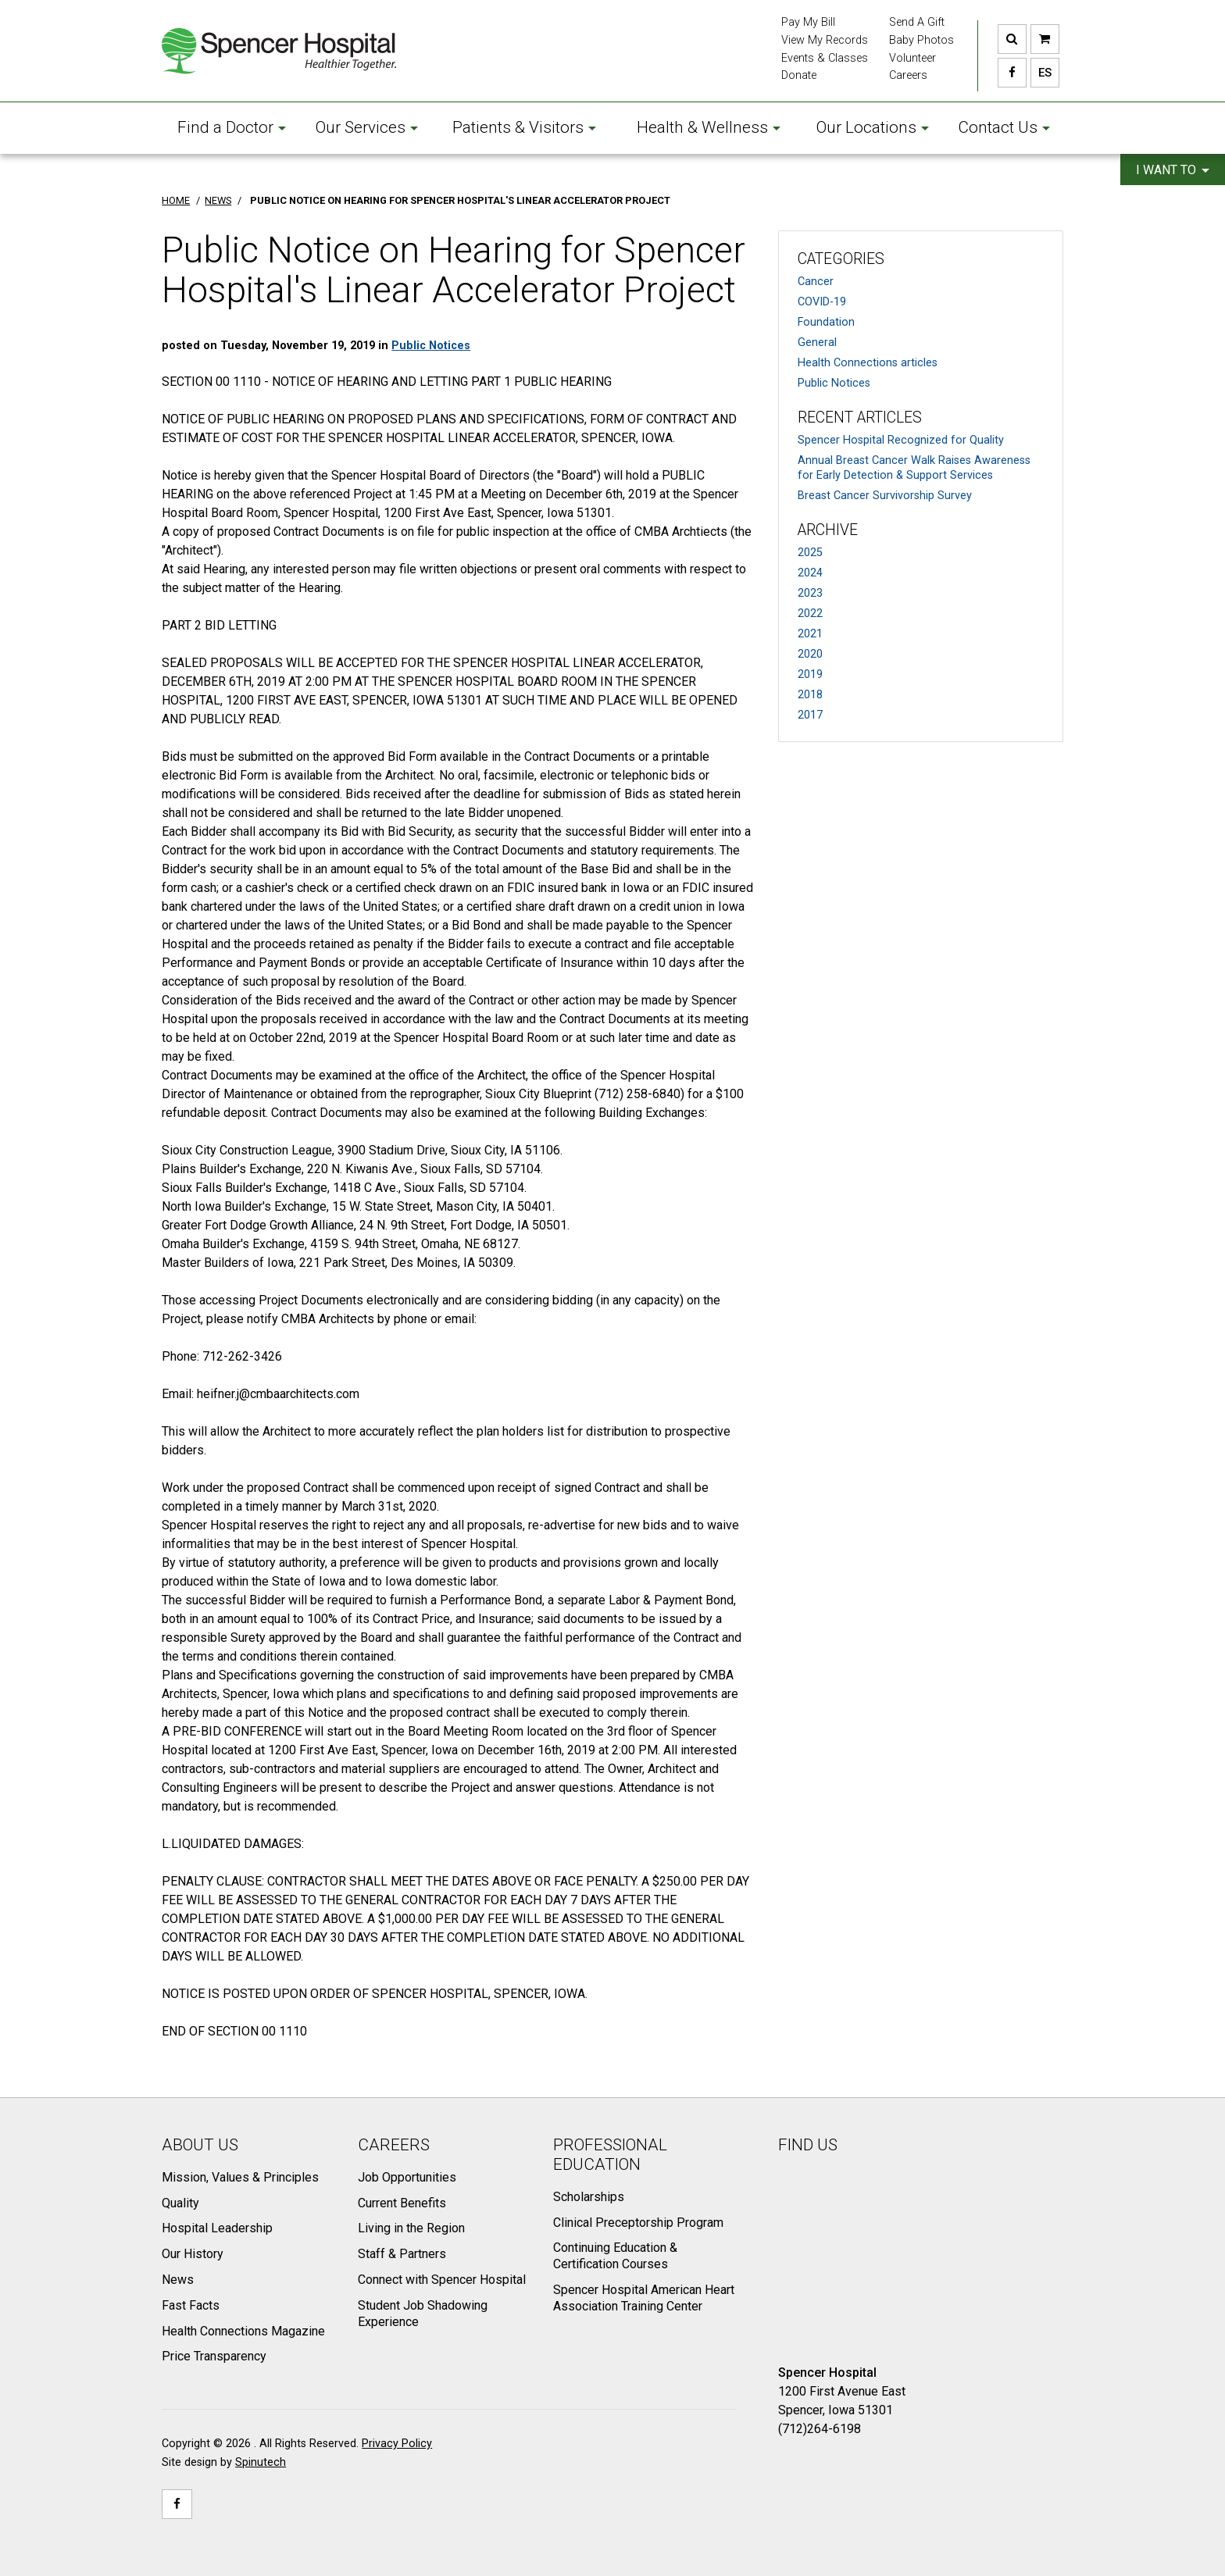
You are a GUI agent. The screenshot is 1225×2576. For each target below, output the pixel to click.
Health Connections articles (868, 362)
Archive (828, 530)
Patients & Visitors (524, 127)
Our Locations (872, 127)
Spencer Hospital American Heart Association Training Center (643, 2298)
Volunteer (912, 58)
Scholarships (588, 2196)
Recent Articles (860, 417)
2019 (810, 674)
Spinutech (260, 2462)
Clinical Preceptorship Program (638, 2222)
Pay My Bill (808, 22)
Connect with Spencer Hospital (442, 2279)
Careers (908, 75)
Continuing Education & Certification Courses (615, 2255)
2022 (810, 613)
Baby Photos (921, 40)
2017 (810, 715)
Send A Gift (917, 22)
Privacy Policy (397, 2443)
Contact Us (1004, 127)
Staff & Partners (402, 2253)
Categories (841, 259)
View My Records (824, 40)
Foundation (826, 322)
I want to (1172, 169)
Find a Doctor (231, 127)
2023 (810, 593)
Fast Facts (191, 2305)
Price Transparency (214, 2356)
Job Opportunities (407, 2177)
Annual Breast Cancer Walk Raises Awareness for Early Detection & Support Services (914, 468)
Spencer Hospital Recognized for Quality (901, 440)
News (178, 2279)
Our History (192, 2253)
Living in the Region (411, 2228)
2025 (810, 552)
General (817, 342)
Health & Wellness (708, 127)
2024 (810, 573)
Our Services (367, 127)
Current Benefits (402, 2203)
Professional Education (610, 2154)
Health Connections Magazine (243, 2331)
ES (1041, 73)
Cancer (816, 281)
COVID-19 (822, 302)
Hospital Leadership (217, 2228)
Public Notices (834, 383)
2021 (810, 633)
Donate (798, 75)
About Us (200, 2144)
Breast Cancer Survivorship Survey (885, 495)
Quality (180, 2203)
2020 (810, 654)
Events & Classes (824, 58)
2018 (810, 694)
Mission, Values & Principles (240, 2177)
